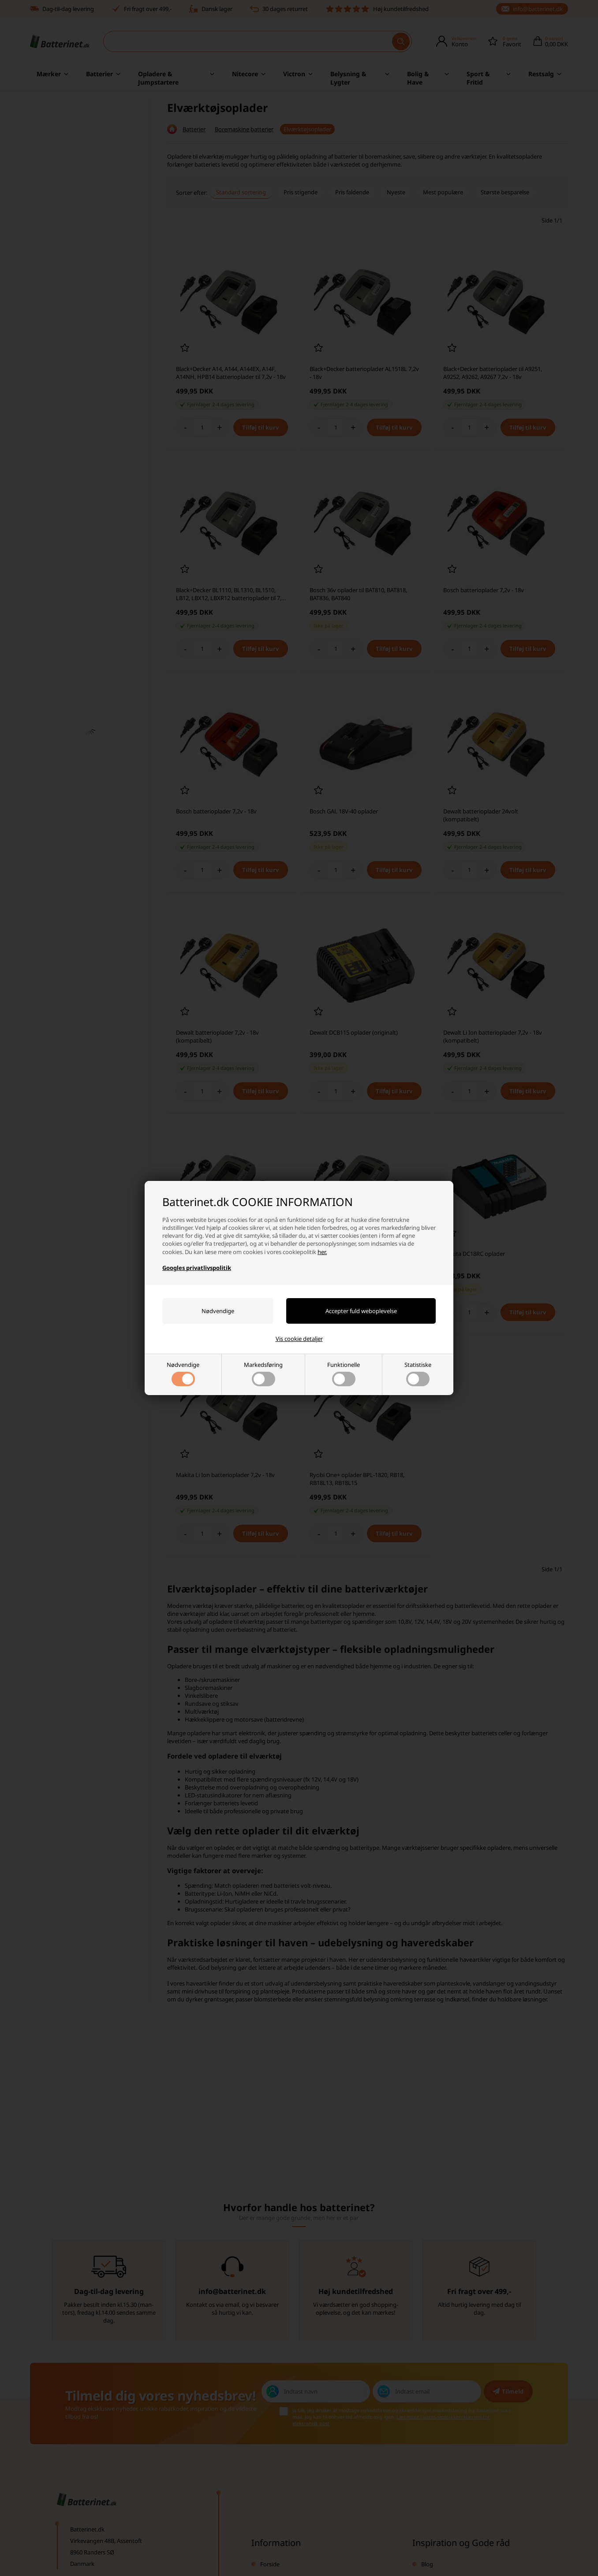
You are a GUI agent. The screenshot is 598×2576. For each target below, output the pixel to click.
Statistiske (417, 1373)
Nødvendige (183, 1373)
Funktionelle (343, 1373)
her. (322, 1252)
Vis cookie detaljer (299, 1339)
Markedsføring (263, 1373)
